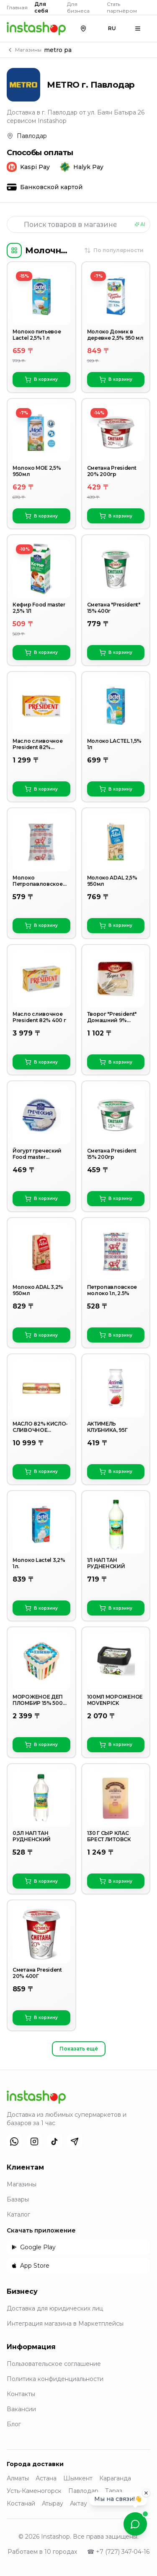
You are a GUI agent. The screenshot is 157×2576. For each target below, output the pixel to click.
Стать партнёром (122, 7)
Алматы (18, 2478)
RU (112, 28)
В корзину (41, 379)
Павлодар (83, 2491)
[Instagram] (34, 2141)
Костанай (21, 2503)
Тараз (113, 2491)
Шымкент (78, 2478)
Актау (78, 2503)
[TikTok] (54, 2141)
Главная (17, 7)
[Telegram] (74, 2141)
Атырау (52, 2503)
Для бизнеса (78, 7)
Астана (46, 2478)
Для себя (41, 7)
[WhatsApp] (14, 2141)
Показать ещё (78, 2048)
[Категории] (14, 250)
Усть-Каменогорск (34, 2491)
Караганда (115, 2478)
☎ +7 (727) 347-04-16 (118, 2551)
